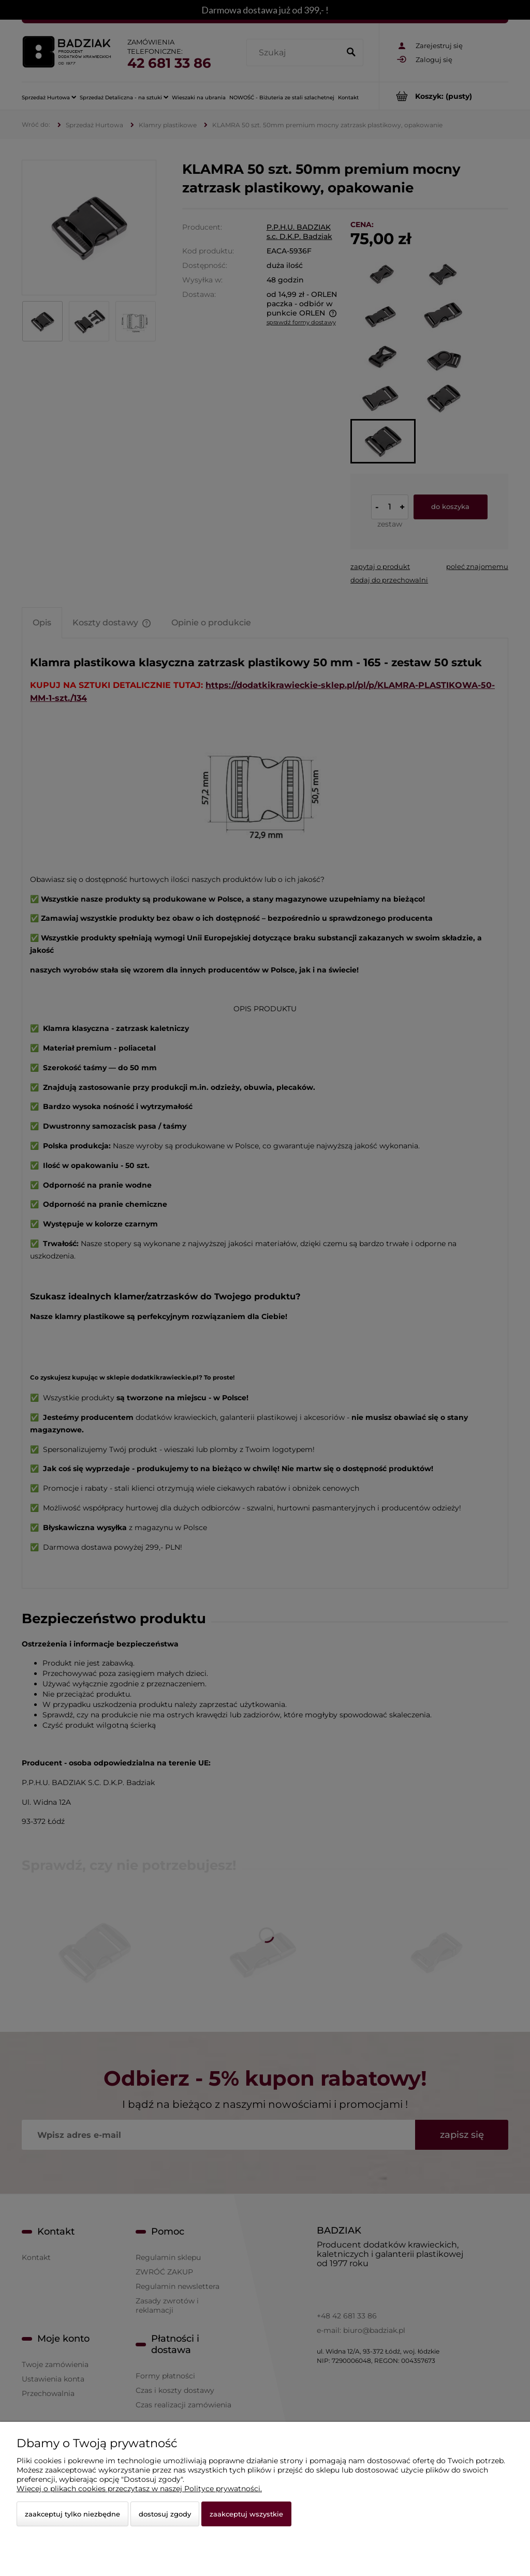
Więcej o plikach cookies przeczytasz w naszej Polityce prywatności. (139, 2488)
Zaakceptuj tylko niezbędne (72, 2514)
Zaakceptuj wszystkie (246, 2514)
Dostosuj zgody (165, 2514)
